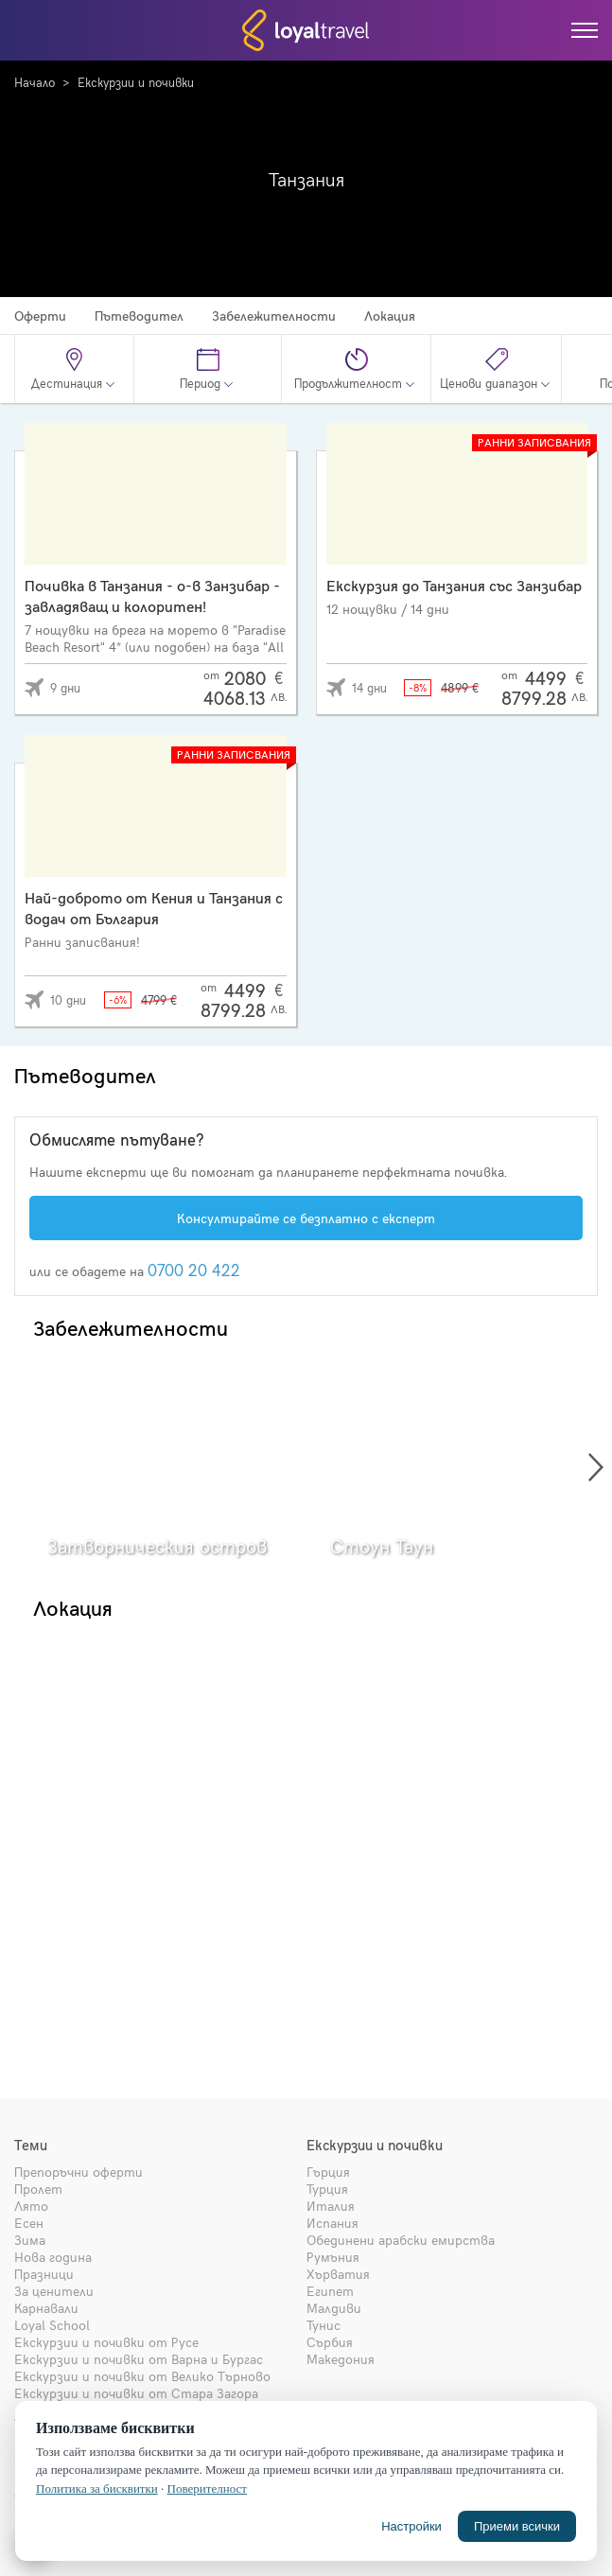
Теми (30, 2144)
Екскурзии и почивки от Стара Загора (136, 2393)
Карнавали (46, 2308)
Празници (44, 2274)
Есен (29, 2223)
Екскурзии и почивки (136, 82)
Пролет (38, 2189)
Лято (31, 2206)
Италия (330, 2206)
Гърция (328, 2172)
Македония (340, 2359)
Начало (34, 82)
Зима (29, 2240)
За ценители (54, 2291)
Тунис (323, 2325)
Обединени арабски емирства (400, 2240)
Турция (327, 2189)
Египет (330, 2291)
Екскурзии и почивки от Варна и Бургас (138, 2359)
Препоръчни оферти (78, 2172)
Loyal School (52, 2325)
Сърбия (329, 2342)
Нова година (53, 2257)
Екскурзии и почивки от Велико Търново (142, 2376)
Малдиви (333, 2308)
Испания (332, 2223)
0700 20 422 (194, 1269)
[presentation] (595, 1467)
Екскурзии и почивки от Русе (106, 2342)
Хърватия (338, 2274)
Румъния (332, 2257)
